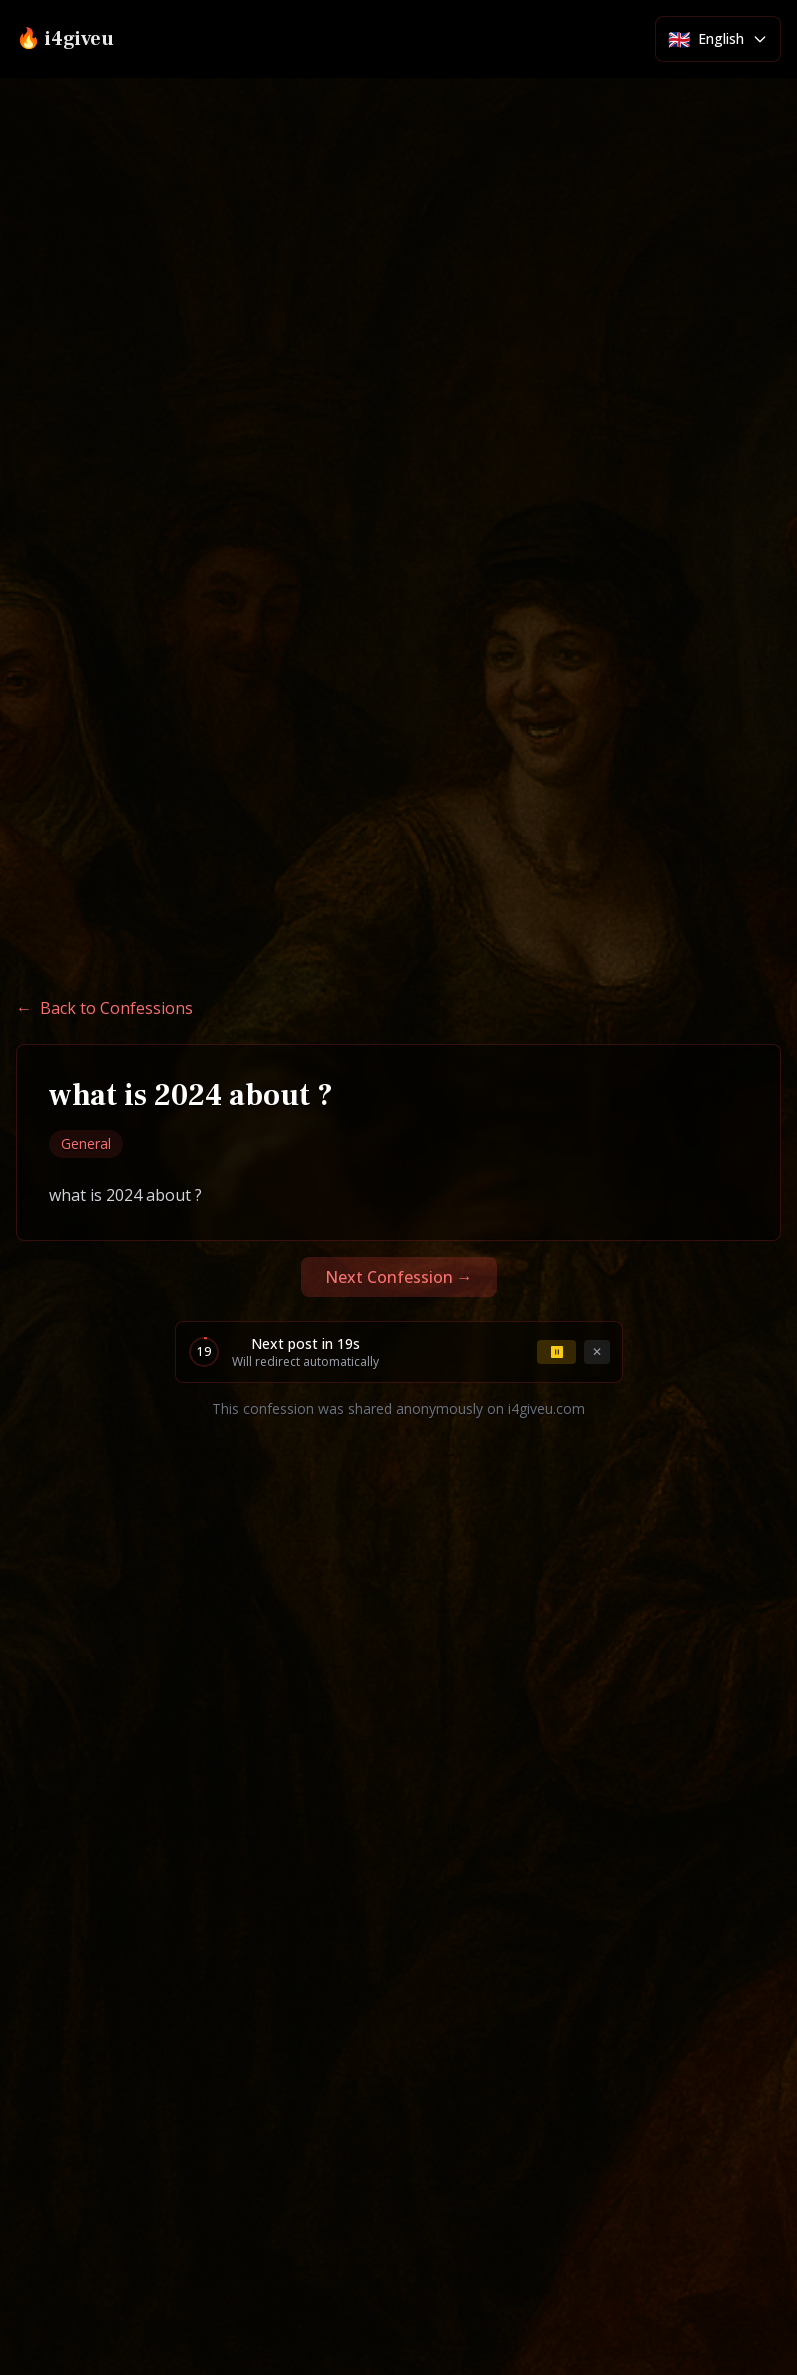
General (86, 1143)
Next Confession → (399, 1277)
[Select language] (718, 39)
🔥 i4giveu (65, 39)
